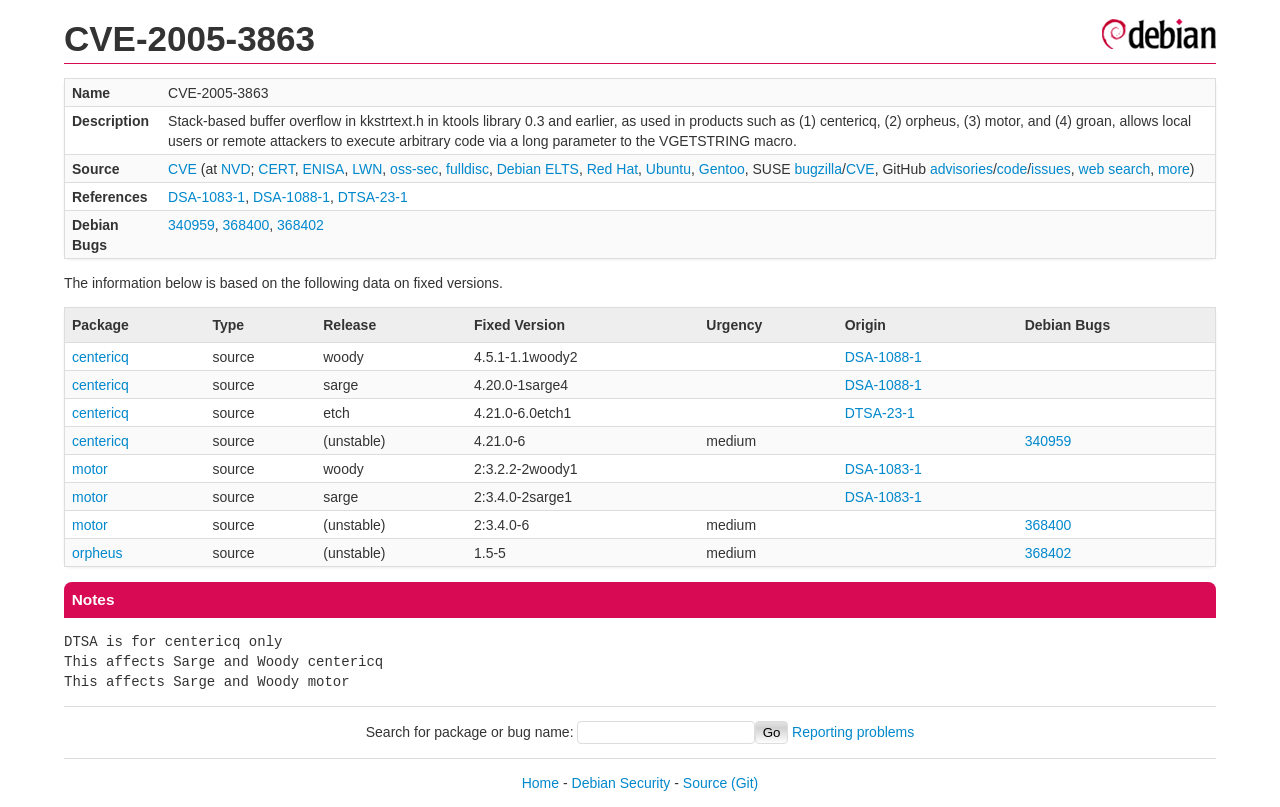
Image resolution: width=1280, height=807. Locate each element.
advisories (961, 169)
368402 (300, 225)
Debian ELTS (538, 169)
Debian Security (621, 783)
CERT (276, 169)
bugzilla (818, 169)
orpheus (97, 553)
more (1174, 169)
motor (90, 469)
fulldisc (467, 169)
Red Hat (612, 169)
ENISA (323, 169)
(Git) (744, 783)
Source (705, 783)
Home (540, 783)
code (1012, 169)
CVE (182, 169)
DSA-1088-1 (291, 197)
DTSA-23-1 (373, 197)
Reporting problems (853, 732)
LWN (367, 169)
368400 (246, 225)
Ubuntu (668, 169)
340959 (191, 225)
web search (1115, 169)
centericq (100, 357)
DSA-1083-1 (206, 197)
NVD (236, 169)
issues (1051, 169)
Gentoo (722, 169)
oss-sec (414, 169)
